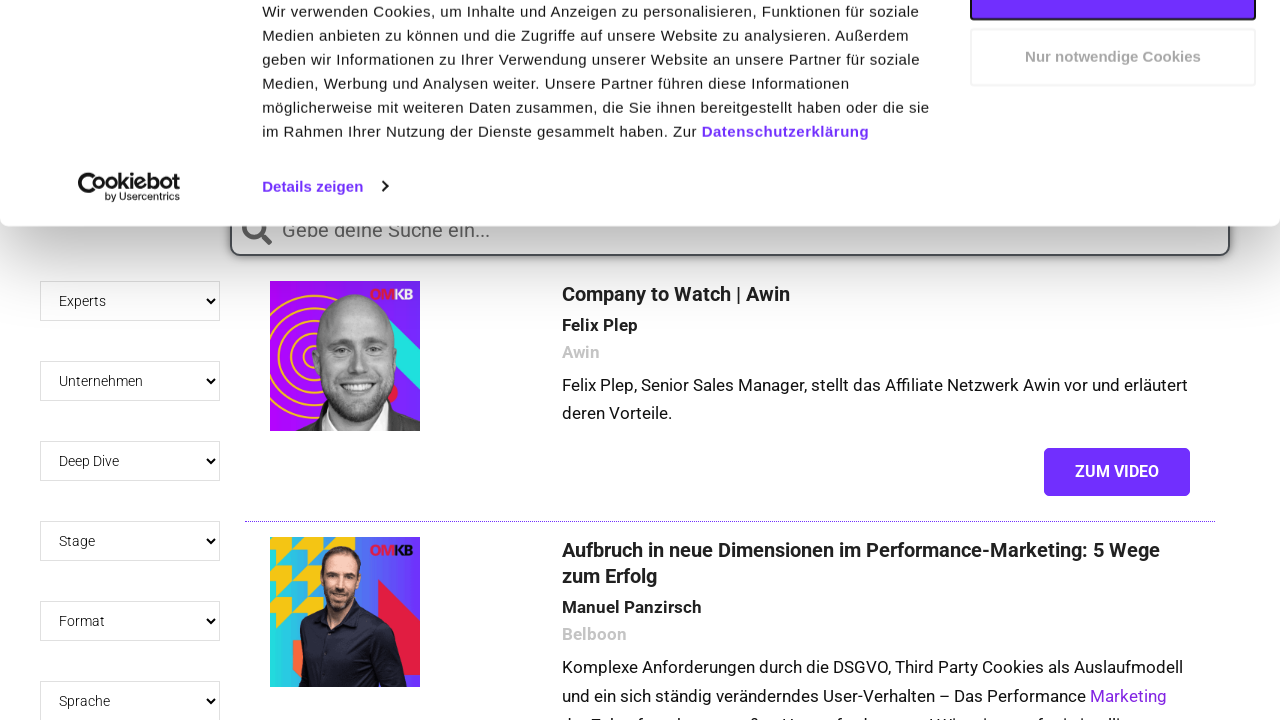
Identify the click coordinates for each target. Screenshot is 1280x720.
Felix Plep (600, 348)
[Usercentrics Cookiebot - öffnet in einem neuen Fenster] (129, 248)
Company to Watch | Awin (676, 317)
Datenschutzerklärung (786, 192)
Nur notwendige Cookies (1113, 118)
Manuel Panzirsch (632, 630)
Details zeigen (312, 247)
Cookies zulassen (1113, 52)
